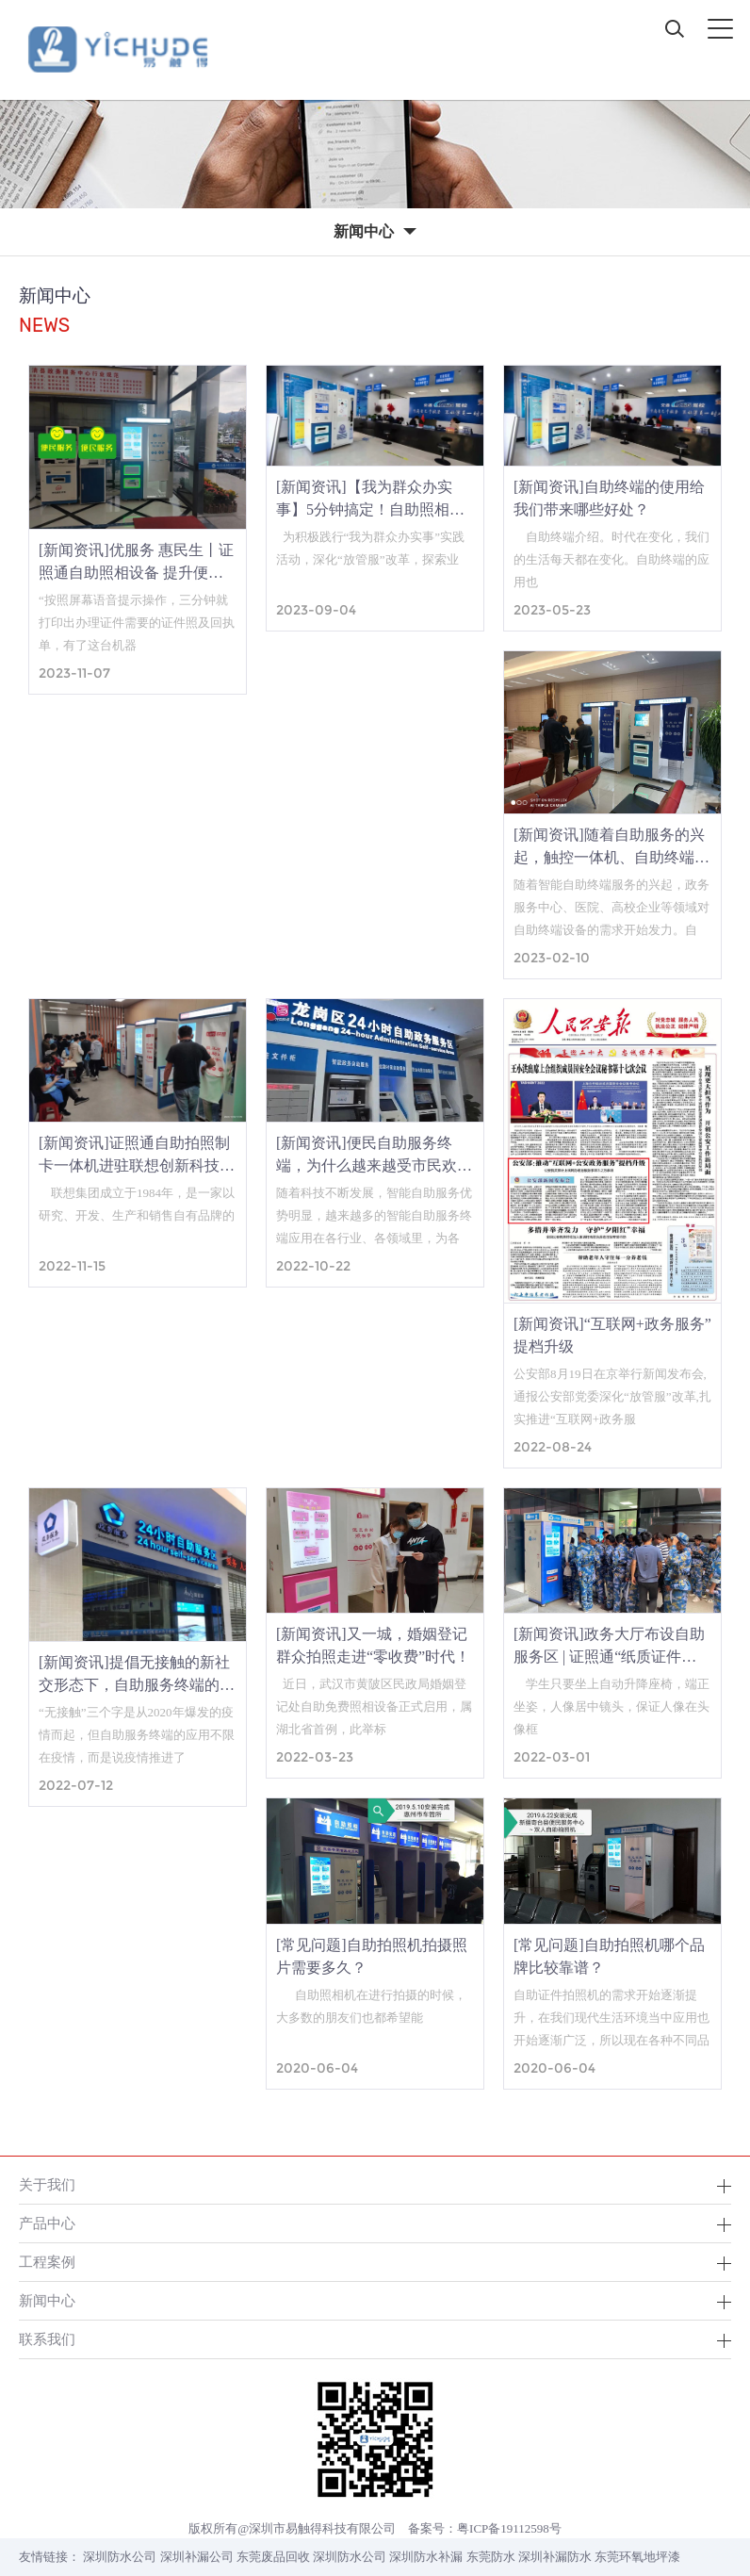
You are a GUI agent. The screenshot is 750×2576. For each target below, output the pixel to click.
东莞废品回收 (273, 2557)
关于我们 (47, 2184)
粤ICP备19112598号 (509, 2528)
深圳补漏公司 (197, 2557)
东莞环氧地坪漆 (637, 2557)
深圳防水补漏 (426, 2557)
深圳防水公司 (119, 2557)
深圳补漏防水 (555, 2557)
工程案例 (47, 2262)
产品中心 (47, 2223)
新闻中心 (47, 2300)
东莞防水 (490, 2557)
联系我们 (47, 2339)
